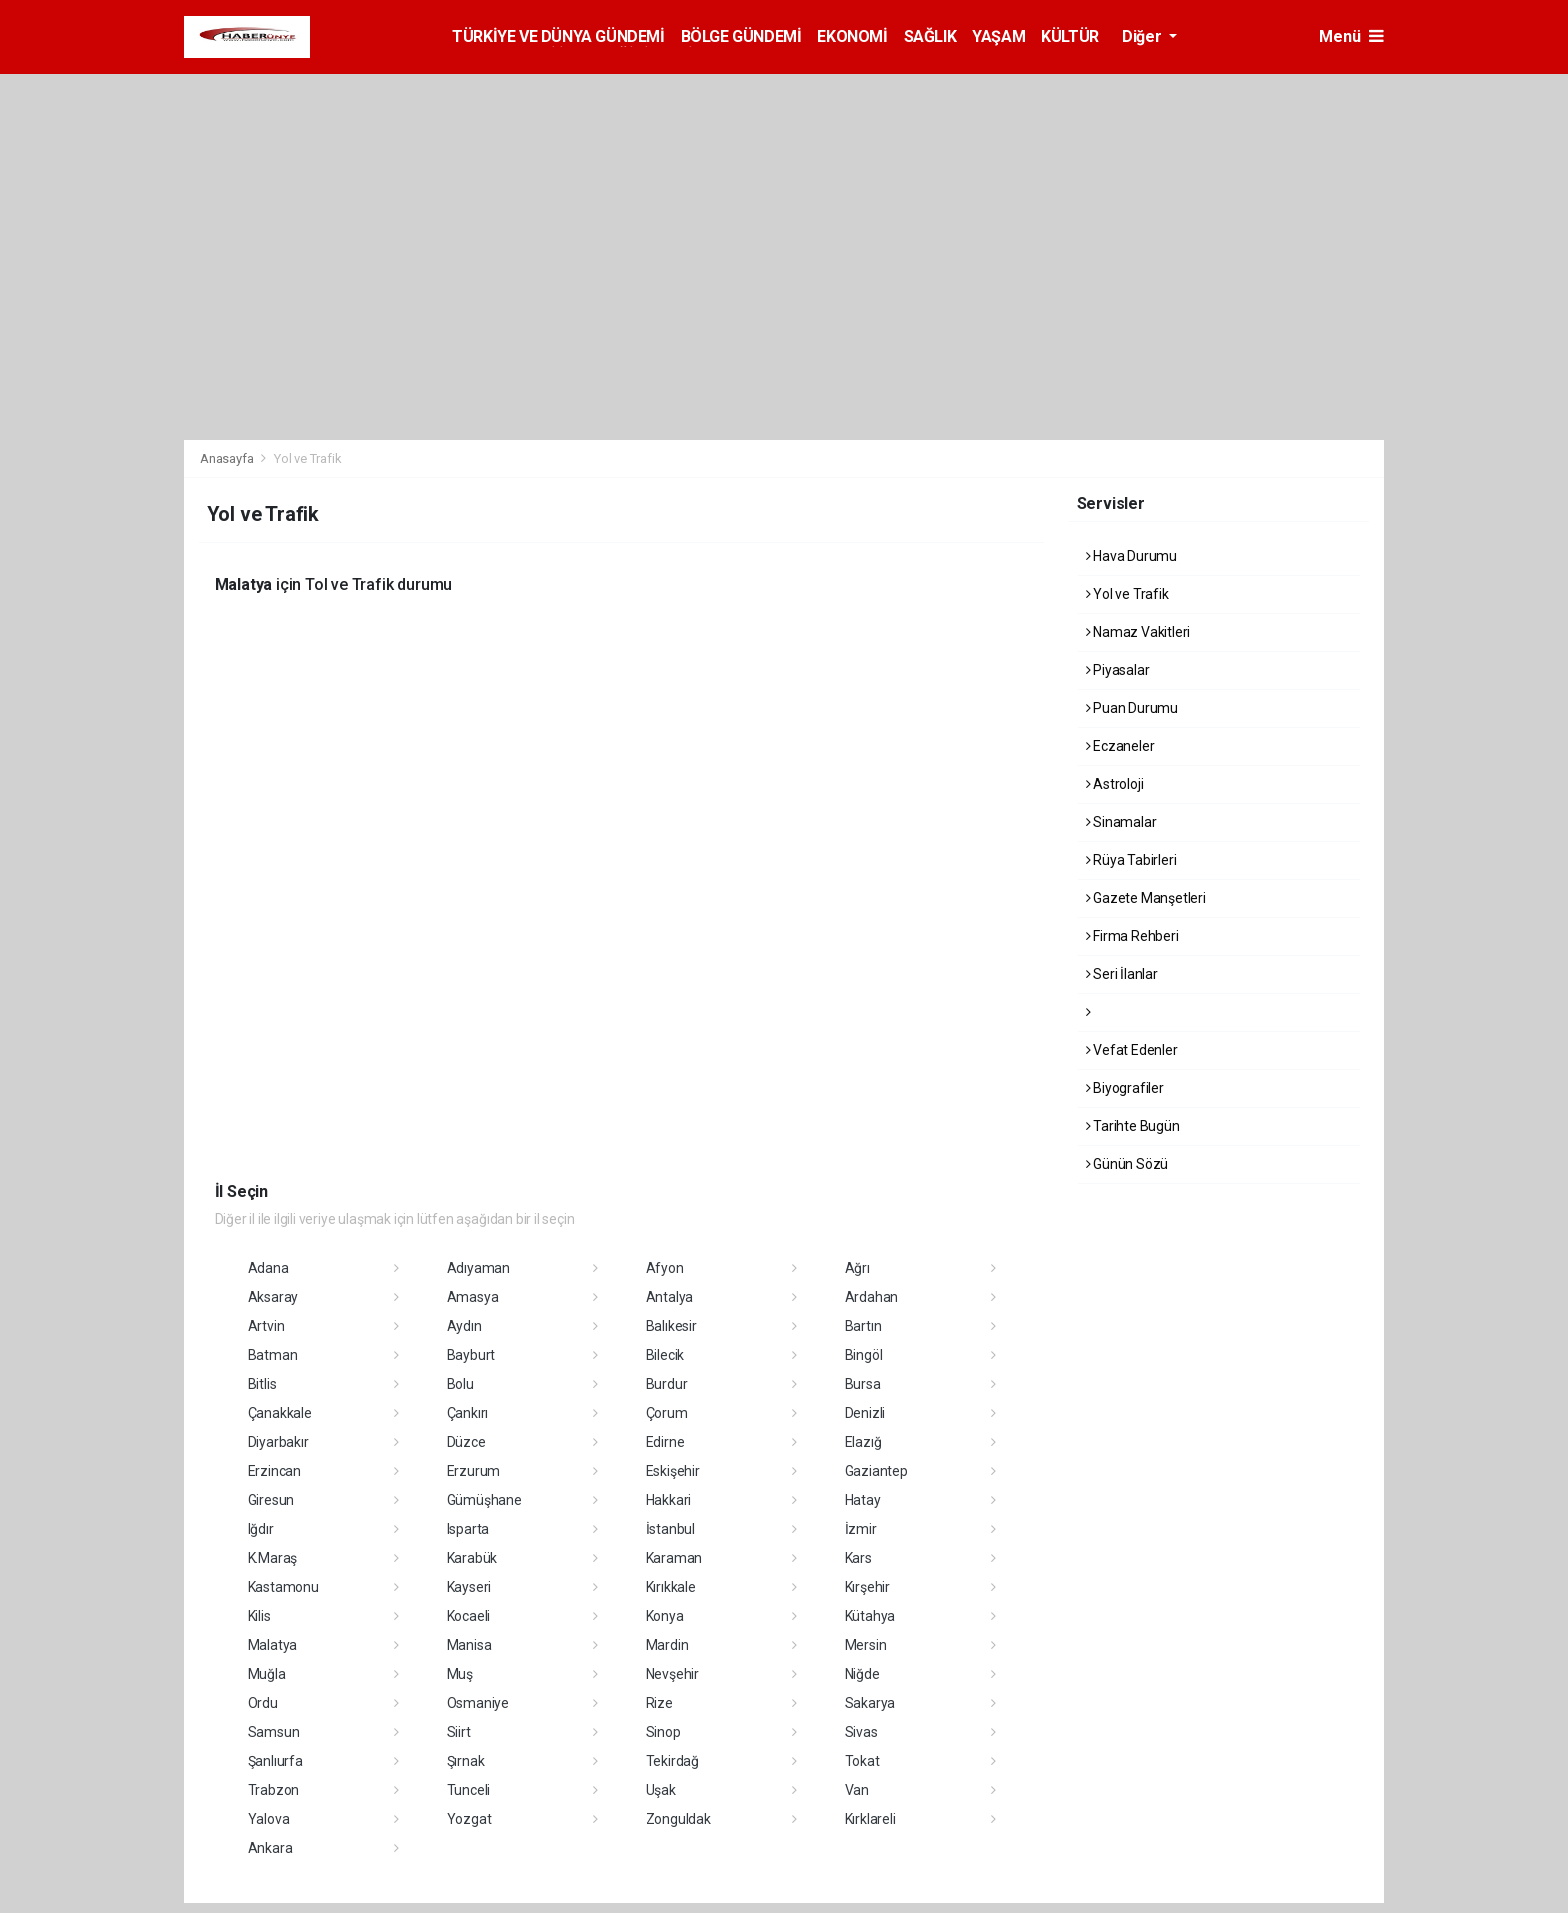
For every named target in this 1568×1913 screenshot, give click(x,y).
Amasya (473, 1297)
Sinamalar (1121, 822)
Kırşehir (867, 1587)
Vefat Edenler (1132, 1050)
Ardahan (872, 1297)
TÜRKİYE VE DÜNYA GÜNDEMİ (558, 36)
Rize (659, 1703)
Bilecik (665, 1355)
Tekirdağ (672, 1761)
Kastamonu (283, 1587)
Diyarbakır (278, 1442)
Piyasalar (1118, 670)
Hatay (863, 1500)
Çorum (667, 1413)
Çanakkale (280, 1413)
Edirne (665, 1442)
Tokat (862, 1761)
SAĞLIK (930, 36)
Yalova (269, 1819)
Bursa (863, 1384)
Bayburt (471, 1355)
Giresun (271, 1500)
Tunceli (469, 1790)
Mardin (667, 1645)
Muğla (267, 1674)
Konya (665, 1616)
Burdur (667, 1384)
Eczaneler (1120, 746)
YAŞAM (998, 36)
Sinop (663, 1732)
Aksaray (273, 1297)
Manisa (469, 1645)
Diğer (1143, 36)
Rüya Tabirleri (1131, 860)
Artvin (266, 1326)
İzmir (861, 1529)
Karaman (674, 1558)
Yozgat (469, 1819)
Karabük (472, 1558)
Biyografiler (1125, 1088)
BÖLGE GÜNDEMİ (741, 36)
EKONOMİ (852, 36)
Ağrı (857, 1268)
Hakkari (669, 1500)
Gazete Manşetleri (1146, 898)
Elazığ (863, 1442)
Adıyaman (478, 1268)
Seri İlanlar (1122, 974)
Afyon (665, 1268)
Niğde (862, 1674)
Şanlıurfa (275, 1761)
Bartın (863, 1326)
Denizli (865, 1413)
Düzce (466, 1442)
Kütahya (870, 1616)
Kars (858, 1558)
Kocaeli (469, 1616)
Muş (460, 1674)
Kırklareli (870, 1819)
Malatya (273, 1645)
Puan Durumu (1132, 708)
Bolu (460, 1384)
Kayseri (469, 1587)
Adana (268, 1268)
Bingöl (864, 1355)
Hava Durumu (1132, 556)
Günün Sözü (1127, 1164)
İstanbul (670, 1529)
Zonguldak (678, 1819)
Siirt (459, 1732)
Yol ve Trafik (308, 458)
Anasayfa (228, 458)
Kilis (259, 1616)
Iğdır (261, 1529)
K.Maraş (273, 1558)
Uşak (661, 1790)
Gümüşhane (484, 1500)
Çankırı (468, 1413)
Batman (273, 1355)
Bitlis (262, 1384)
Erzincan (274, 1471)
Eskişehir (673, 1471)
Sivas (861, 1732)
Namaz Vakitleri (1138, 632)
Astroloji (1115, 784)
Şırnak (466, 1761)
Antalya (670, 1297)
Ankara (270, 1848)
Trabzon (274, 1790)
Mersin (866, 1645)
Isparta (468, 1529)
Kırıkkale (671, 1587)
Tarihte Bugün (1133, 1126)
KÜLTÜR (1070, 36)
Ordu (263, 1703)
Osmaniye (478, 1703)
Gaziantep (876, 1471)
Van (857, 1790)
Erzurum (474, 1471)
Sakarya (870, 1703)
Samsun (274, 1732)
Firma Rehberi (1132, 936)
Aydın (464, 1326)
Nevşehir (672, 1674)
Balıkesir (671, 1326)
